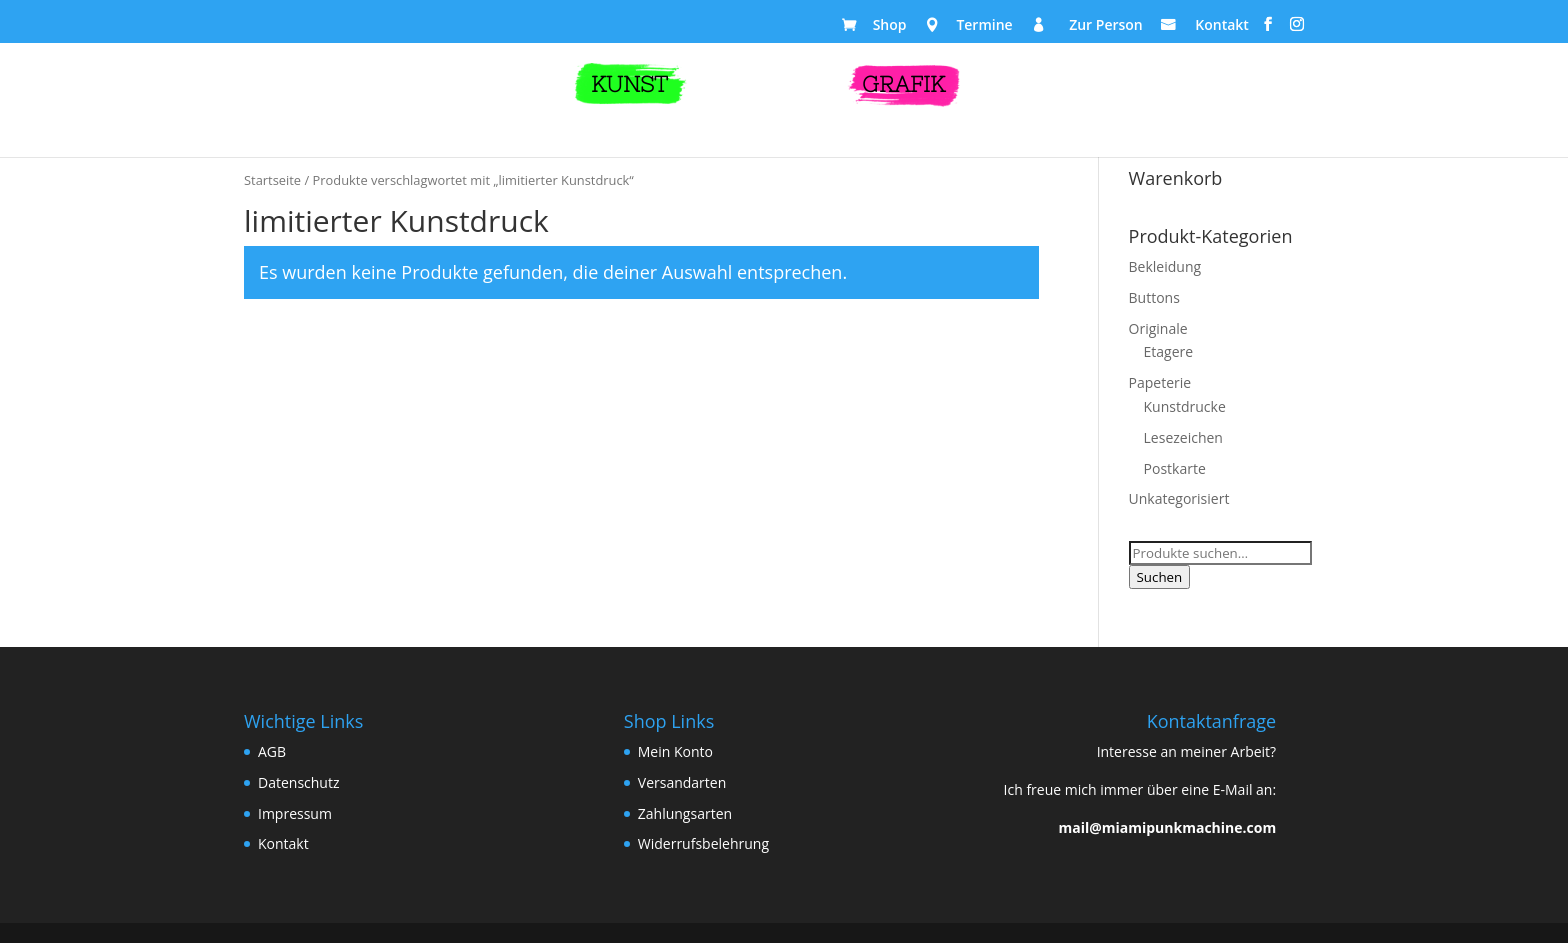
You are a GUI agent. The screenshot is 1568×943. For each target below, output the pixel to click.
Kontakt (1222, 26)
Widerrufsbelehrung (703, 843)
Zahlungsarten (685, 813)
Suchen (1160, 577)
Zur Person (1106, 26)
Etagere (1169, 351)
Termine (984, 26)
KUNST (629, 84)
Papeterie (1160, 382)
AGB (272, 751)
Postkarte (1175, 468)
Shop (890, 26)
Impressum (295, 813)
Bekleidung (1165, 266)
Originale (1158, 328)
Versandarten (682, 782)
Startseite (272, 180)
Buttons (1154, 297)
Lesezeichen (1183, 437)
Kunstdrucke (1185, 406)
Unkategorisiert (1179, 498)
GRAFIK (903, 84)
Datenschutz (298, 782)
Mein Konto (675, 751)
